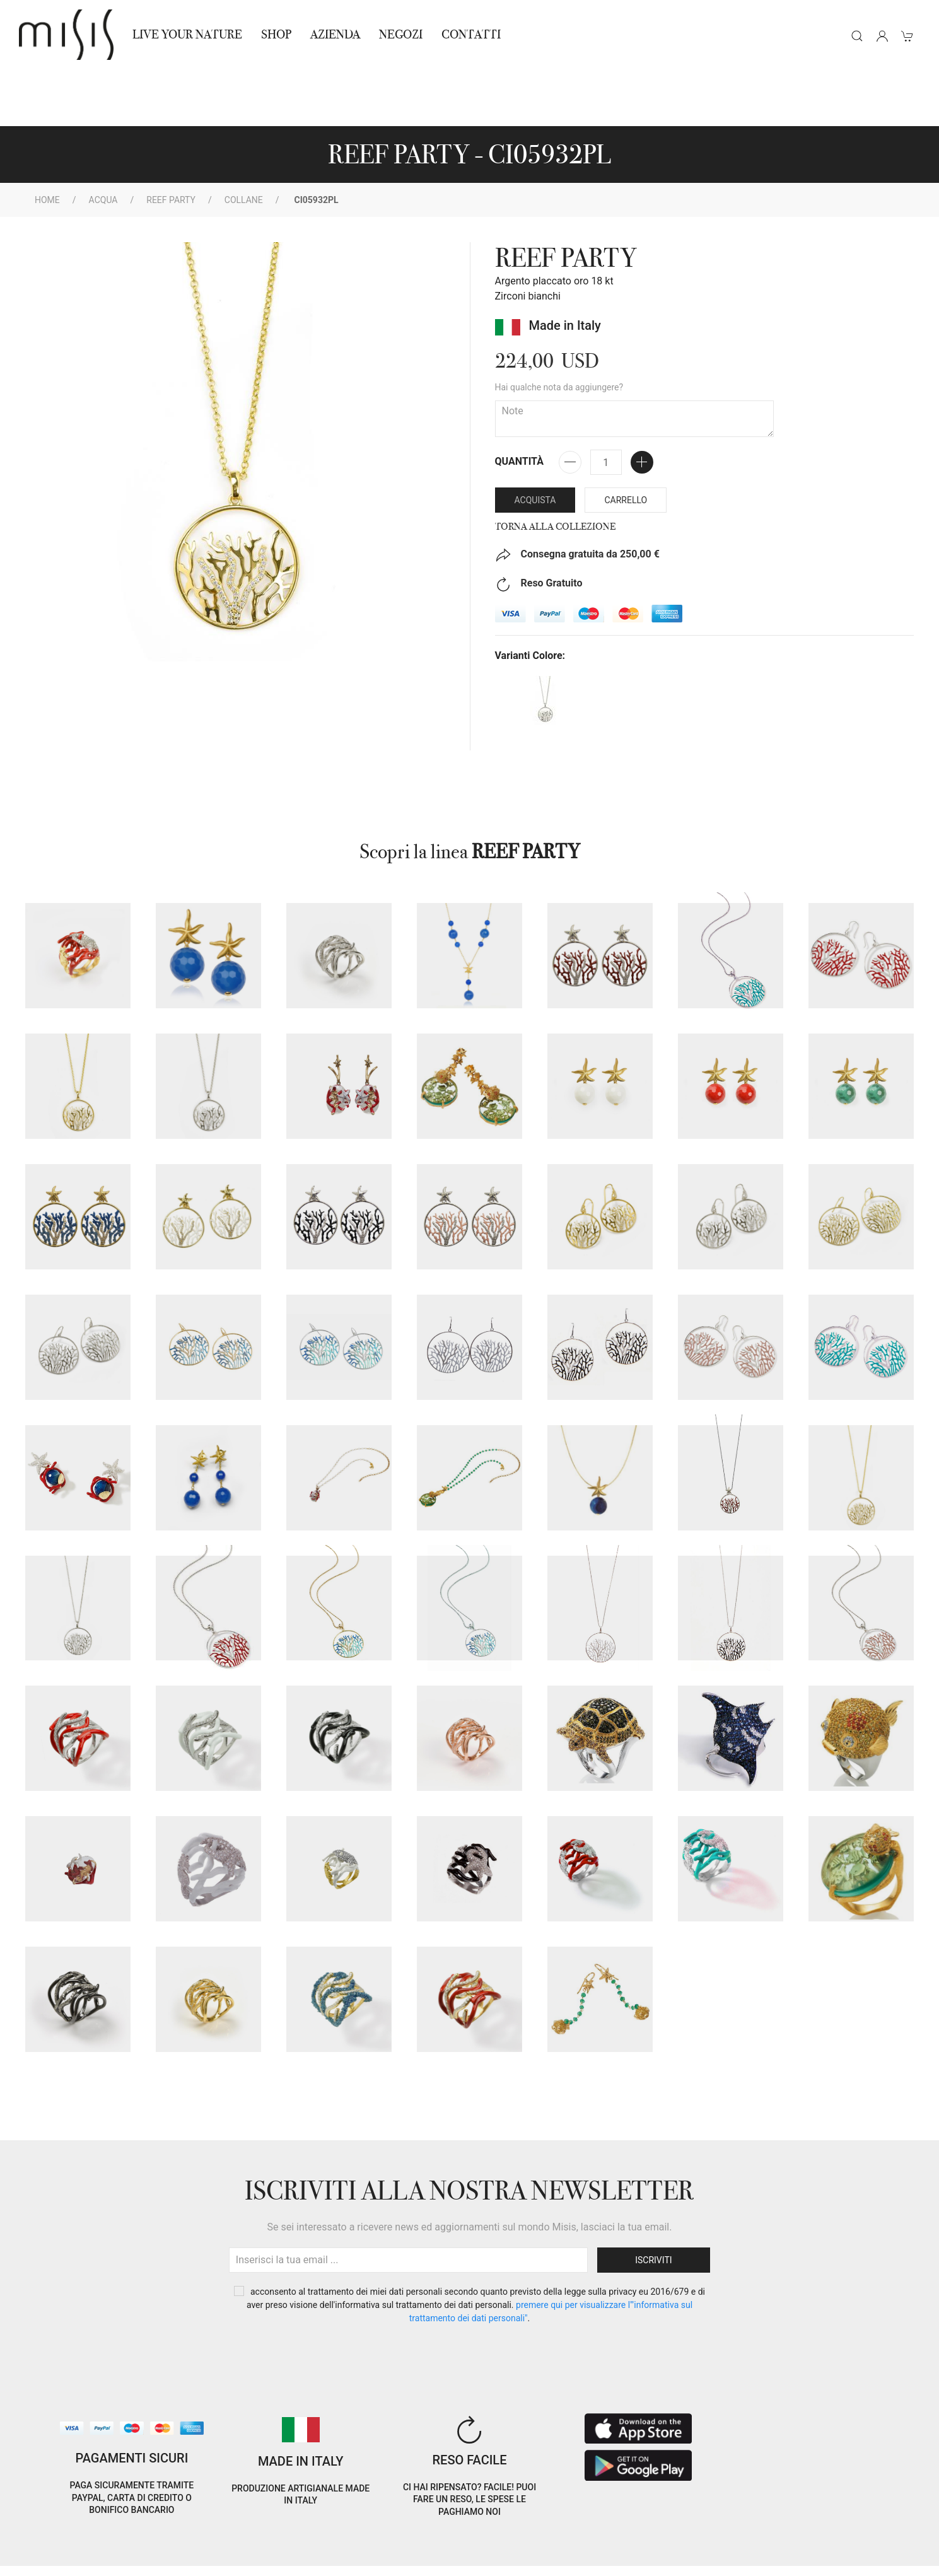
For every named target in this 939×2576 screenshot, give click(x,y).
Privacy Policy (116, 2544)
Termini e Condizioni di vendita (222, 2544)
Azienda (335, 34)
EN (810, 2534)
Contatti (471, 34)
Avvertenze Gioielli (199, 2559)
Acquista (535, 443)
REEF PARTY (170, 143)
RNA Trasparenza (111, 2559)
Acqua (103, 143)
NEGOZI (401, 34)
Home (47, 143)
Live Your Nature (187, 34)
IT (777, 2534)
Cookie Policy (47, 2544)
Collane (244, 143)
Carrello (625, 443)
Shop (276, 34)
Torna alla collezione (555, 469)
